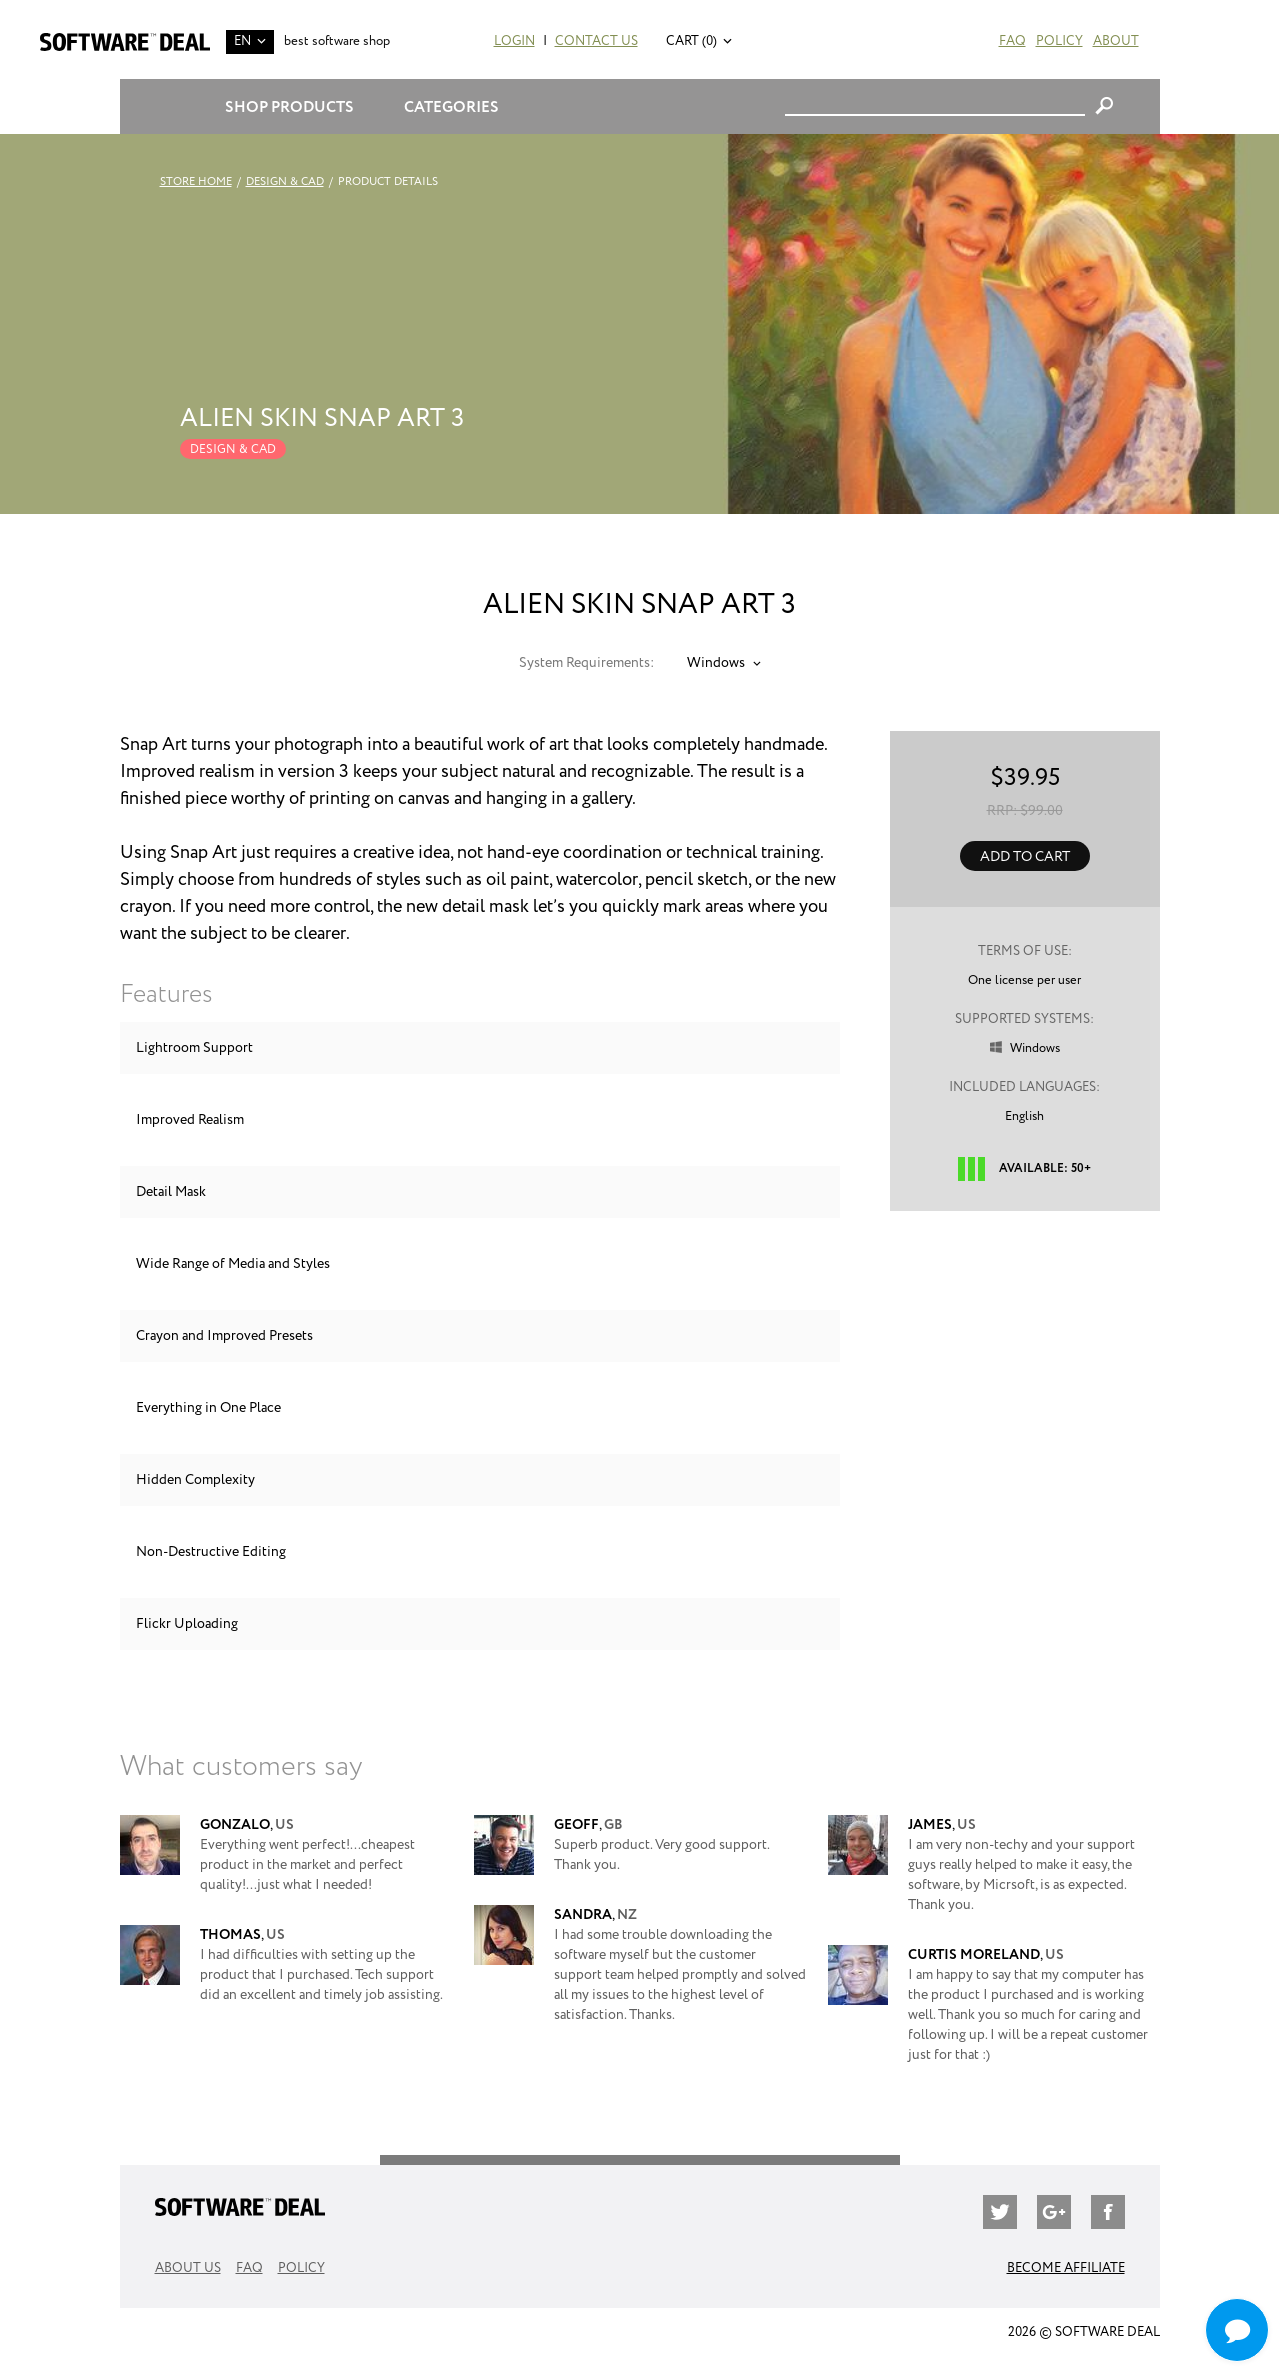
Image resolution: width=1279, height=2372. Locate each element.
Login (514, 41)
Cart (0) (691, 41)
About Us (188, 2268)
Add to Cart (1025, 857)
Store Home (196, 182)
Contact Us (596, 41)
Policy (1059, 41)
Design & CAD (285, 182)
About (1116, 41)
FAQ (1012, 41)
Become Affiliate (1066, 2268)
